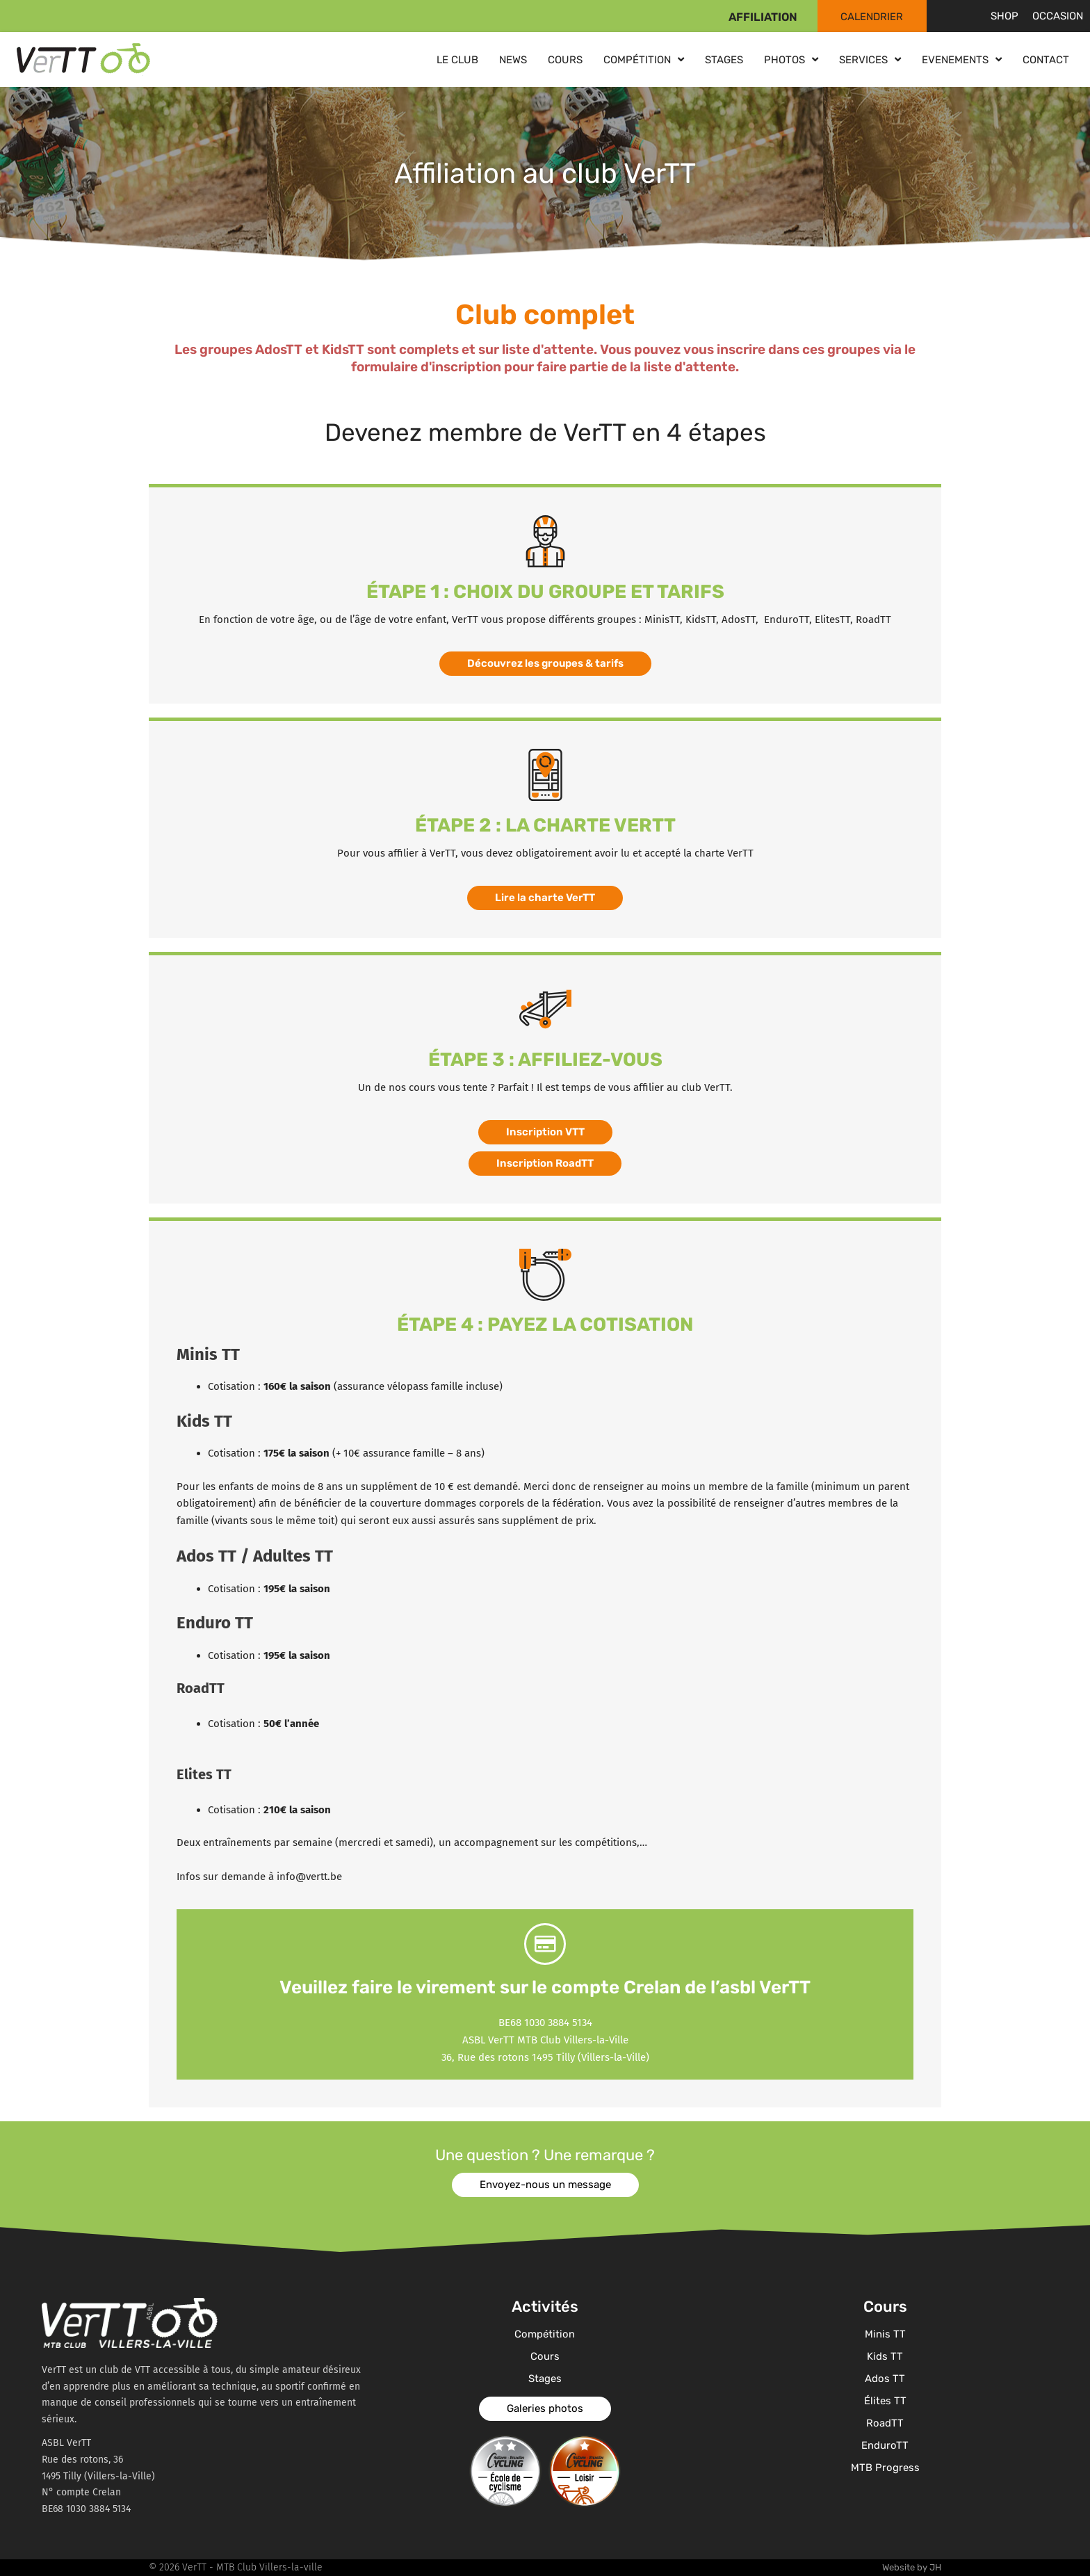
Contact (1046, 60)
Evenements (962, 59)
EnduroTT (885, 2445)
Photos (791, 59)
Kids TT (885, 2356)
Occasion (1057, 16)
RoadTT (885, 2423)
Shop (1004, 16)
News (513, 60)
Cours (565, 60)
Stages (724, 60)
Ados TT (885, 2378)
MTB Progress (885, 2467)
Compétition (643, 59)
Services (870, 59)
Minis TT (885, 2334)
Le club (457, 60)
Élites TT (885, 2401)
